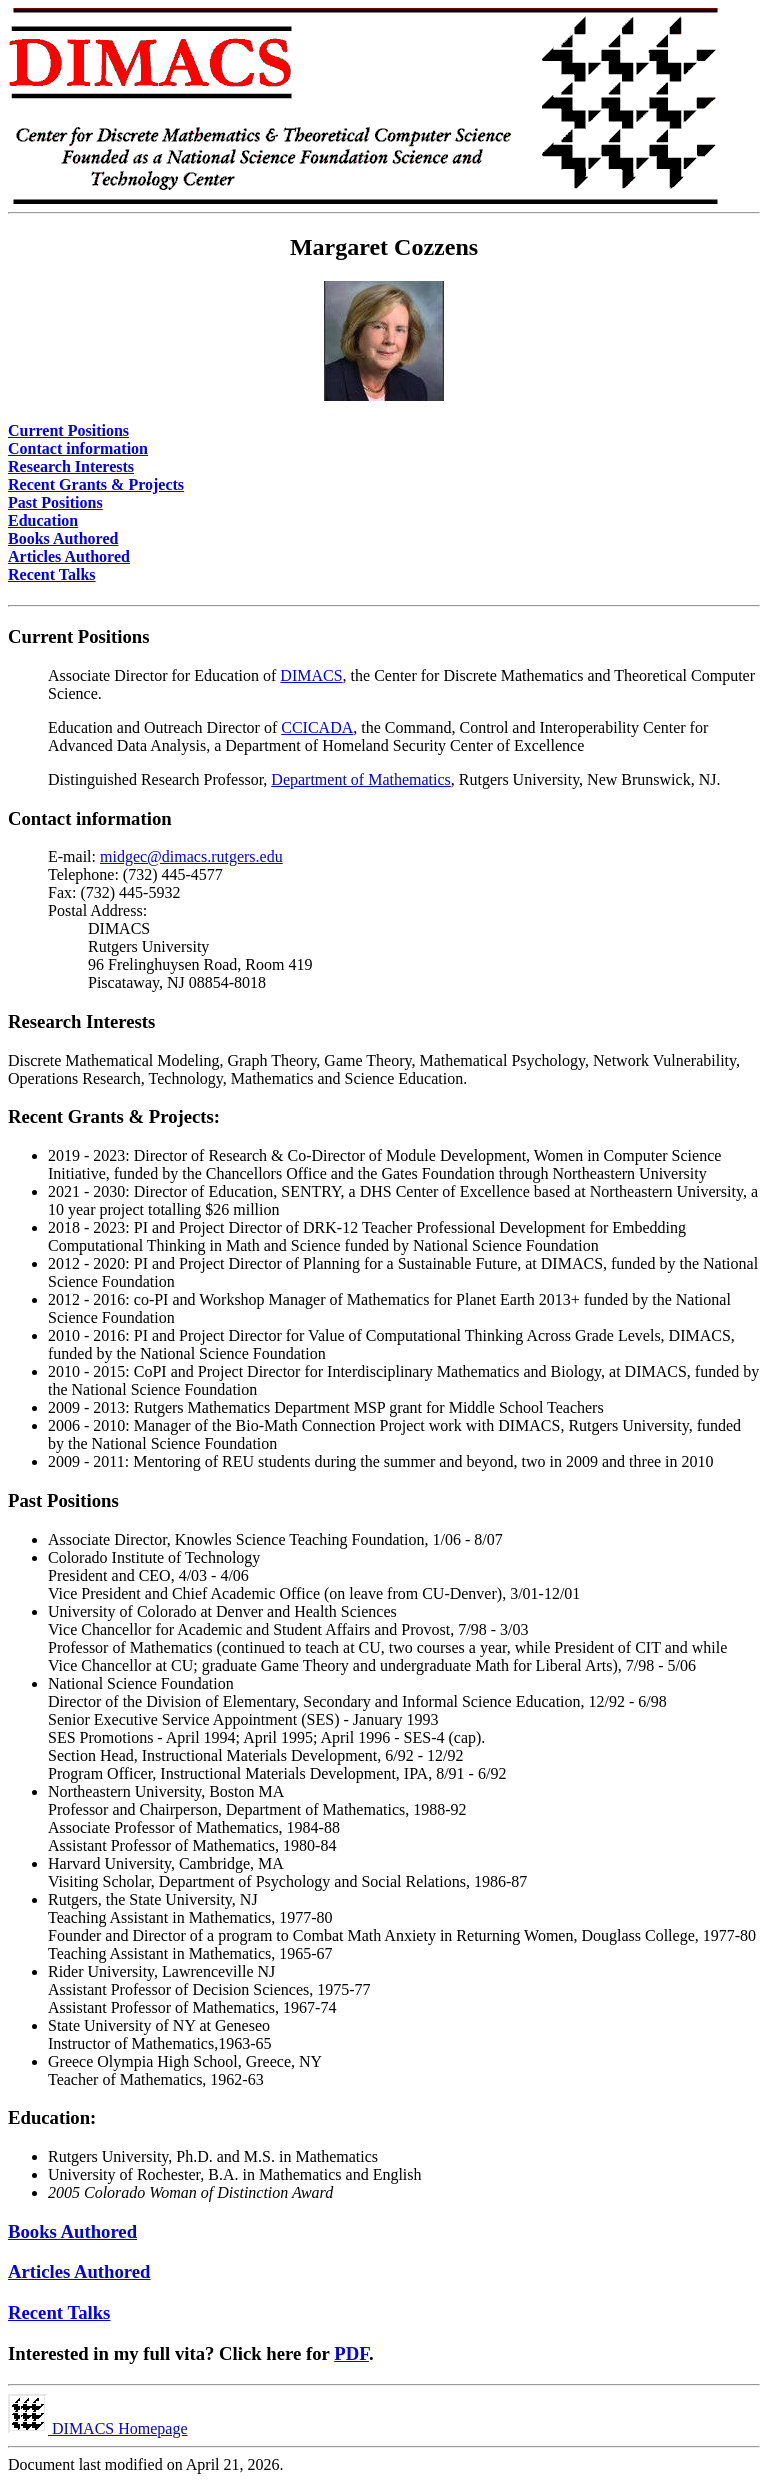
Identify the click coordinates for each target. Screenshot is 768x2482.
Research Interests (71, 466)
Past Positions (55, 502)
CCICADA (317, 727)
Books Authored (63, 538)
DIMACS (311, 675)
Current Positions (68, 430)
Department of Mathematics (361, 779)
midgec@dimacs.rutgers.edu (191, 856)
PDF (351, 2353)
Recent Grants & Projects (96, 484)
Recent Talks (52, 574)
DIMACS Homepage (98, 2428)
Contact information (78, 448)
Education (43, 520)
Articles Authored (69, 556)
